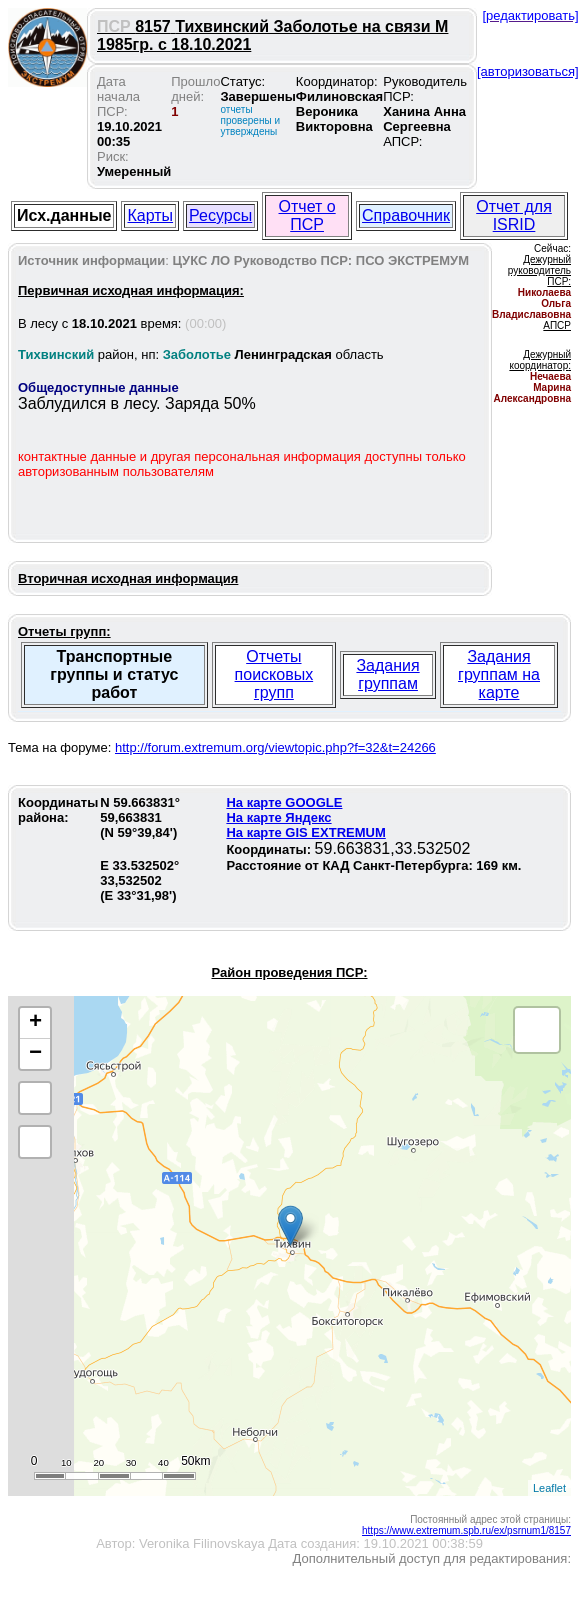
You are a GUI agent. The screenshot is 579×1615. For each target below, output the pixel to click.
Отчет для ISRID (514, 215)
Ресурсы (220, 215)
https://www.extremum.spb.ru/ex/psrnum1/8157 (466, 1530)
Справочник (406, 215)
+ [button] (35, 1023)
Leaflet (549, 1488)
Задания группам (387, 674)
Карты (150, 215)
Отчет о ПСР (307, 215)
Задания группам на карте (499, 674)
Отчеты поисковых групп (274, 674)
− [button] (35, 1054)
